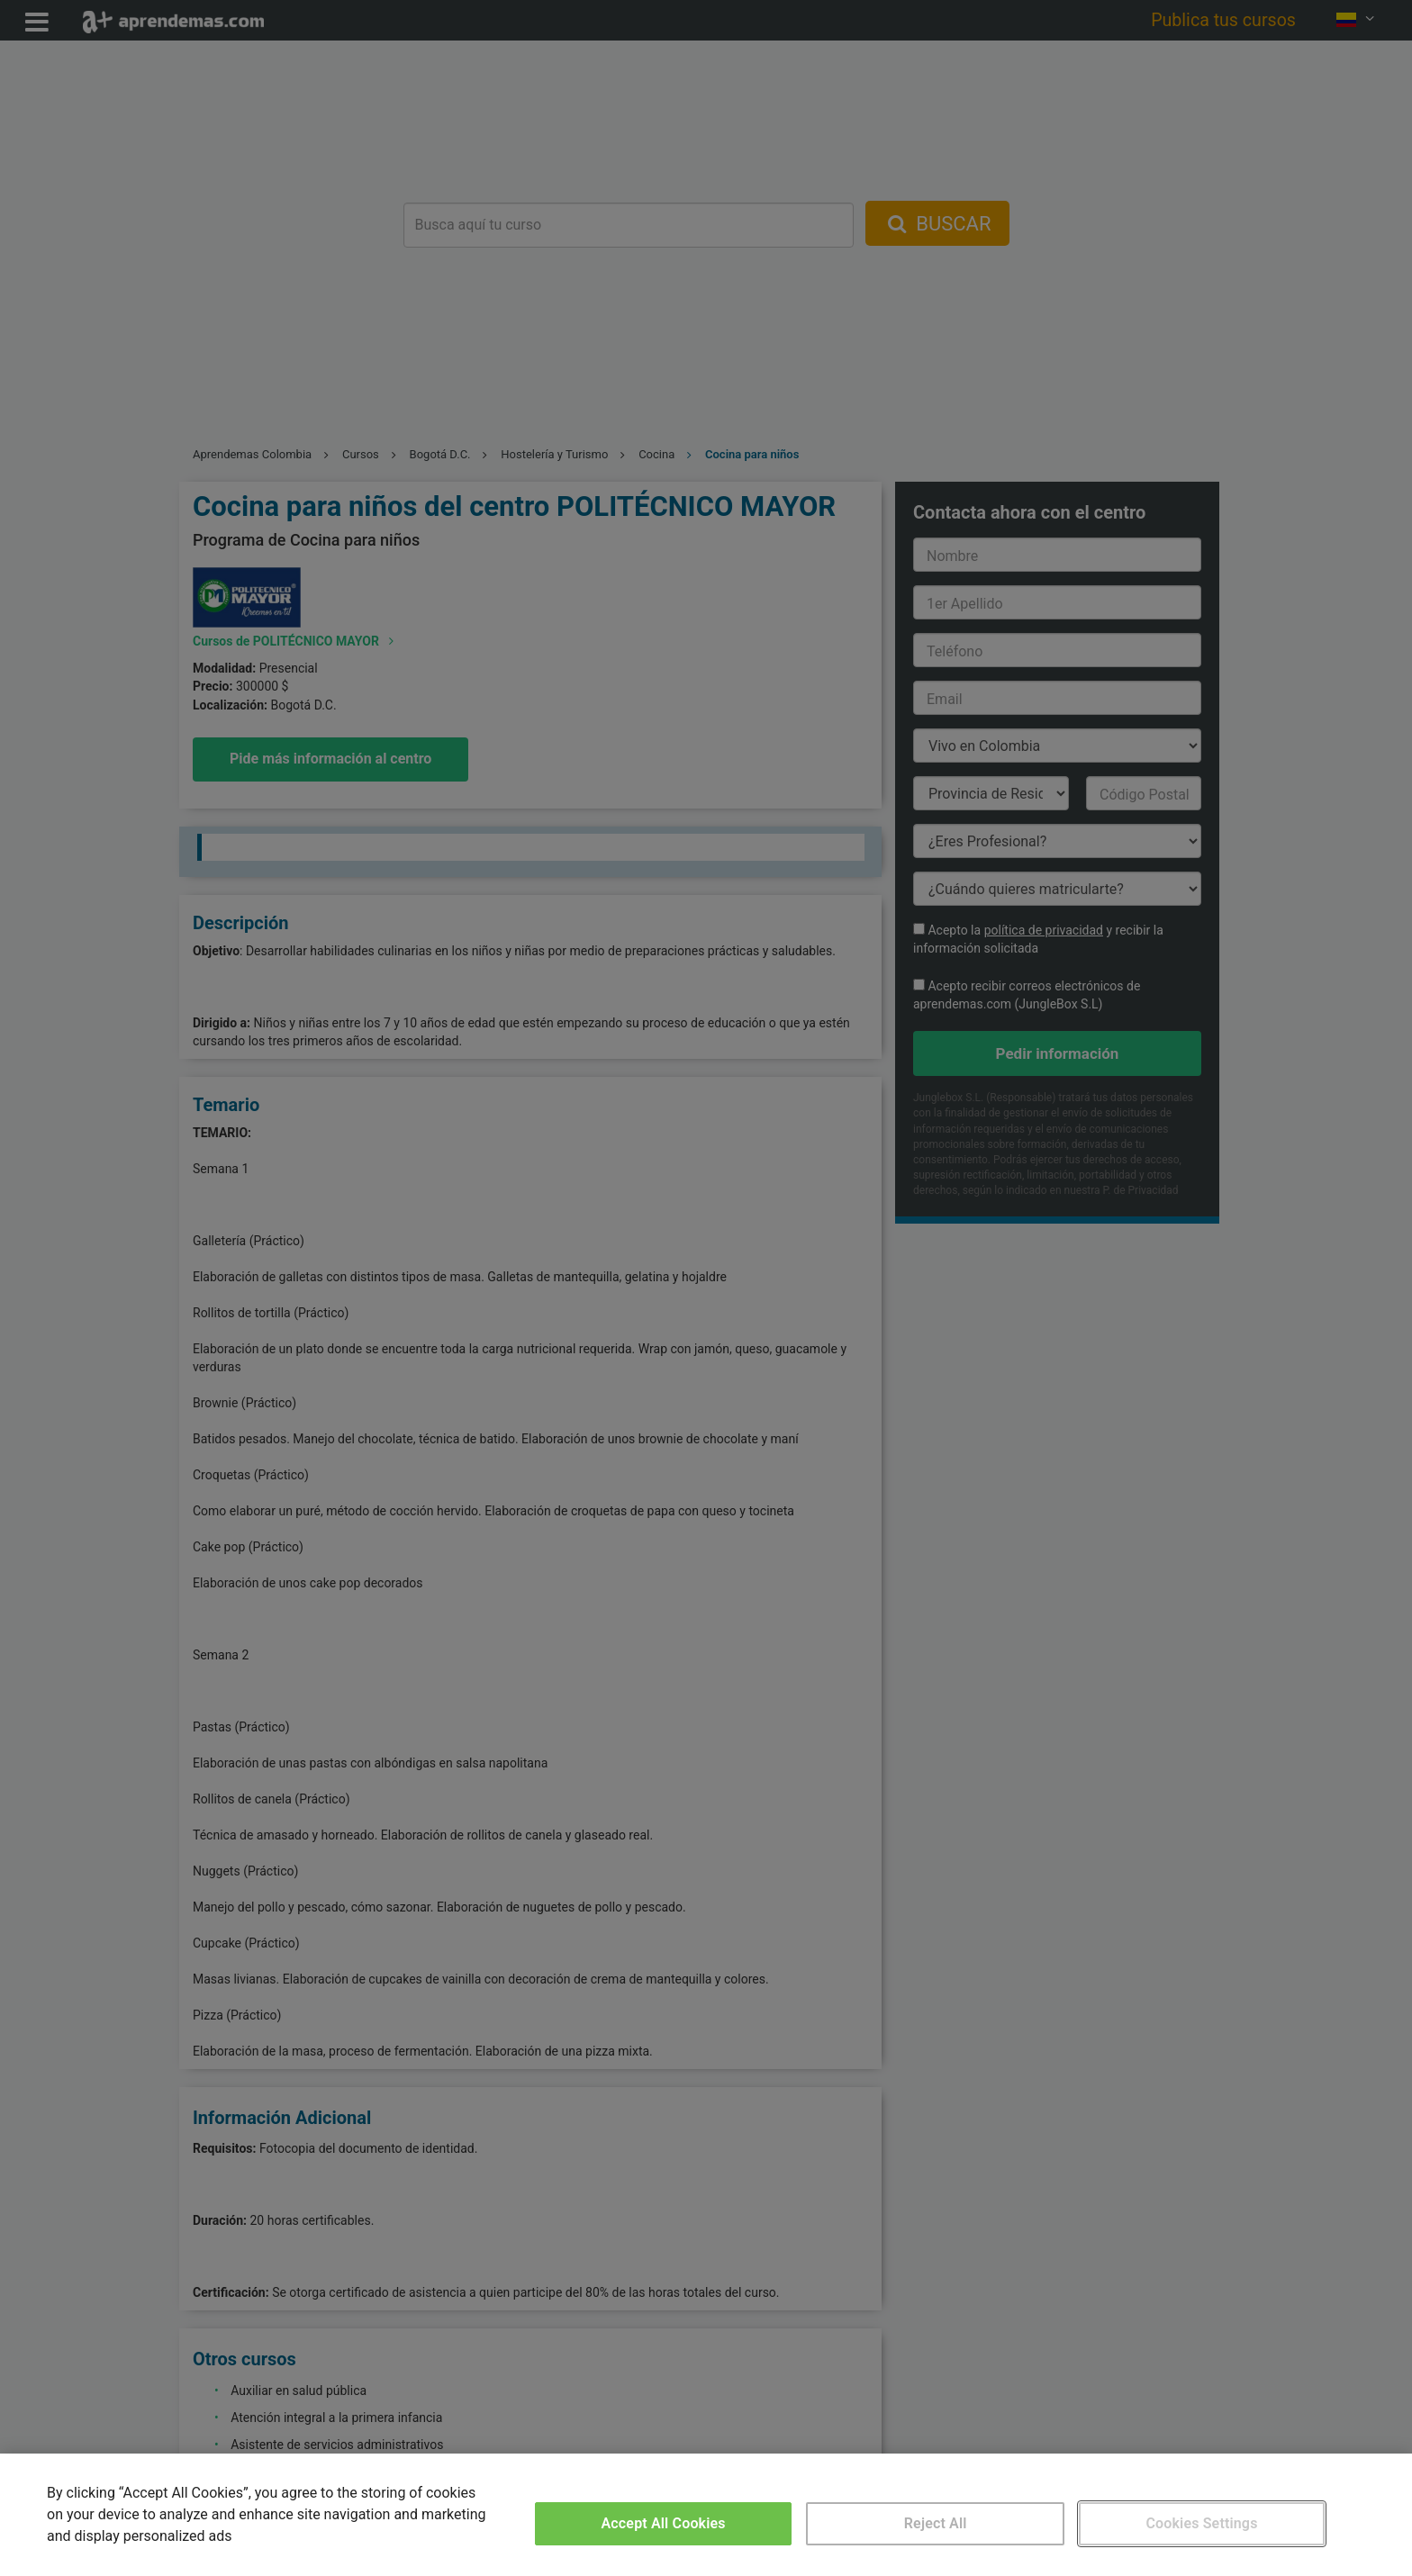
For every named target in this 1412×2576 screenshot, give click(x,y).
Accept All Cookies (664, 2523)
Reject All (935, 2523)
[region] (706, 2515)
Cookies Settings (1201, 2523)
